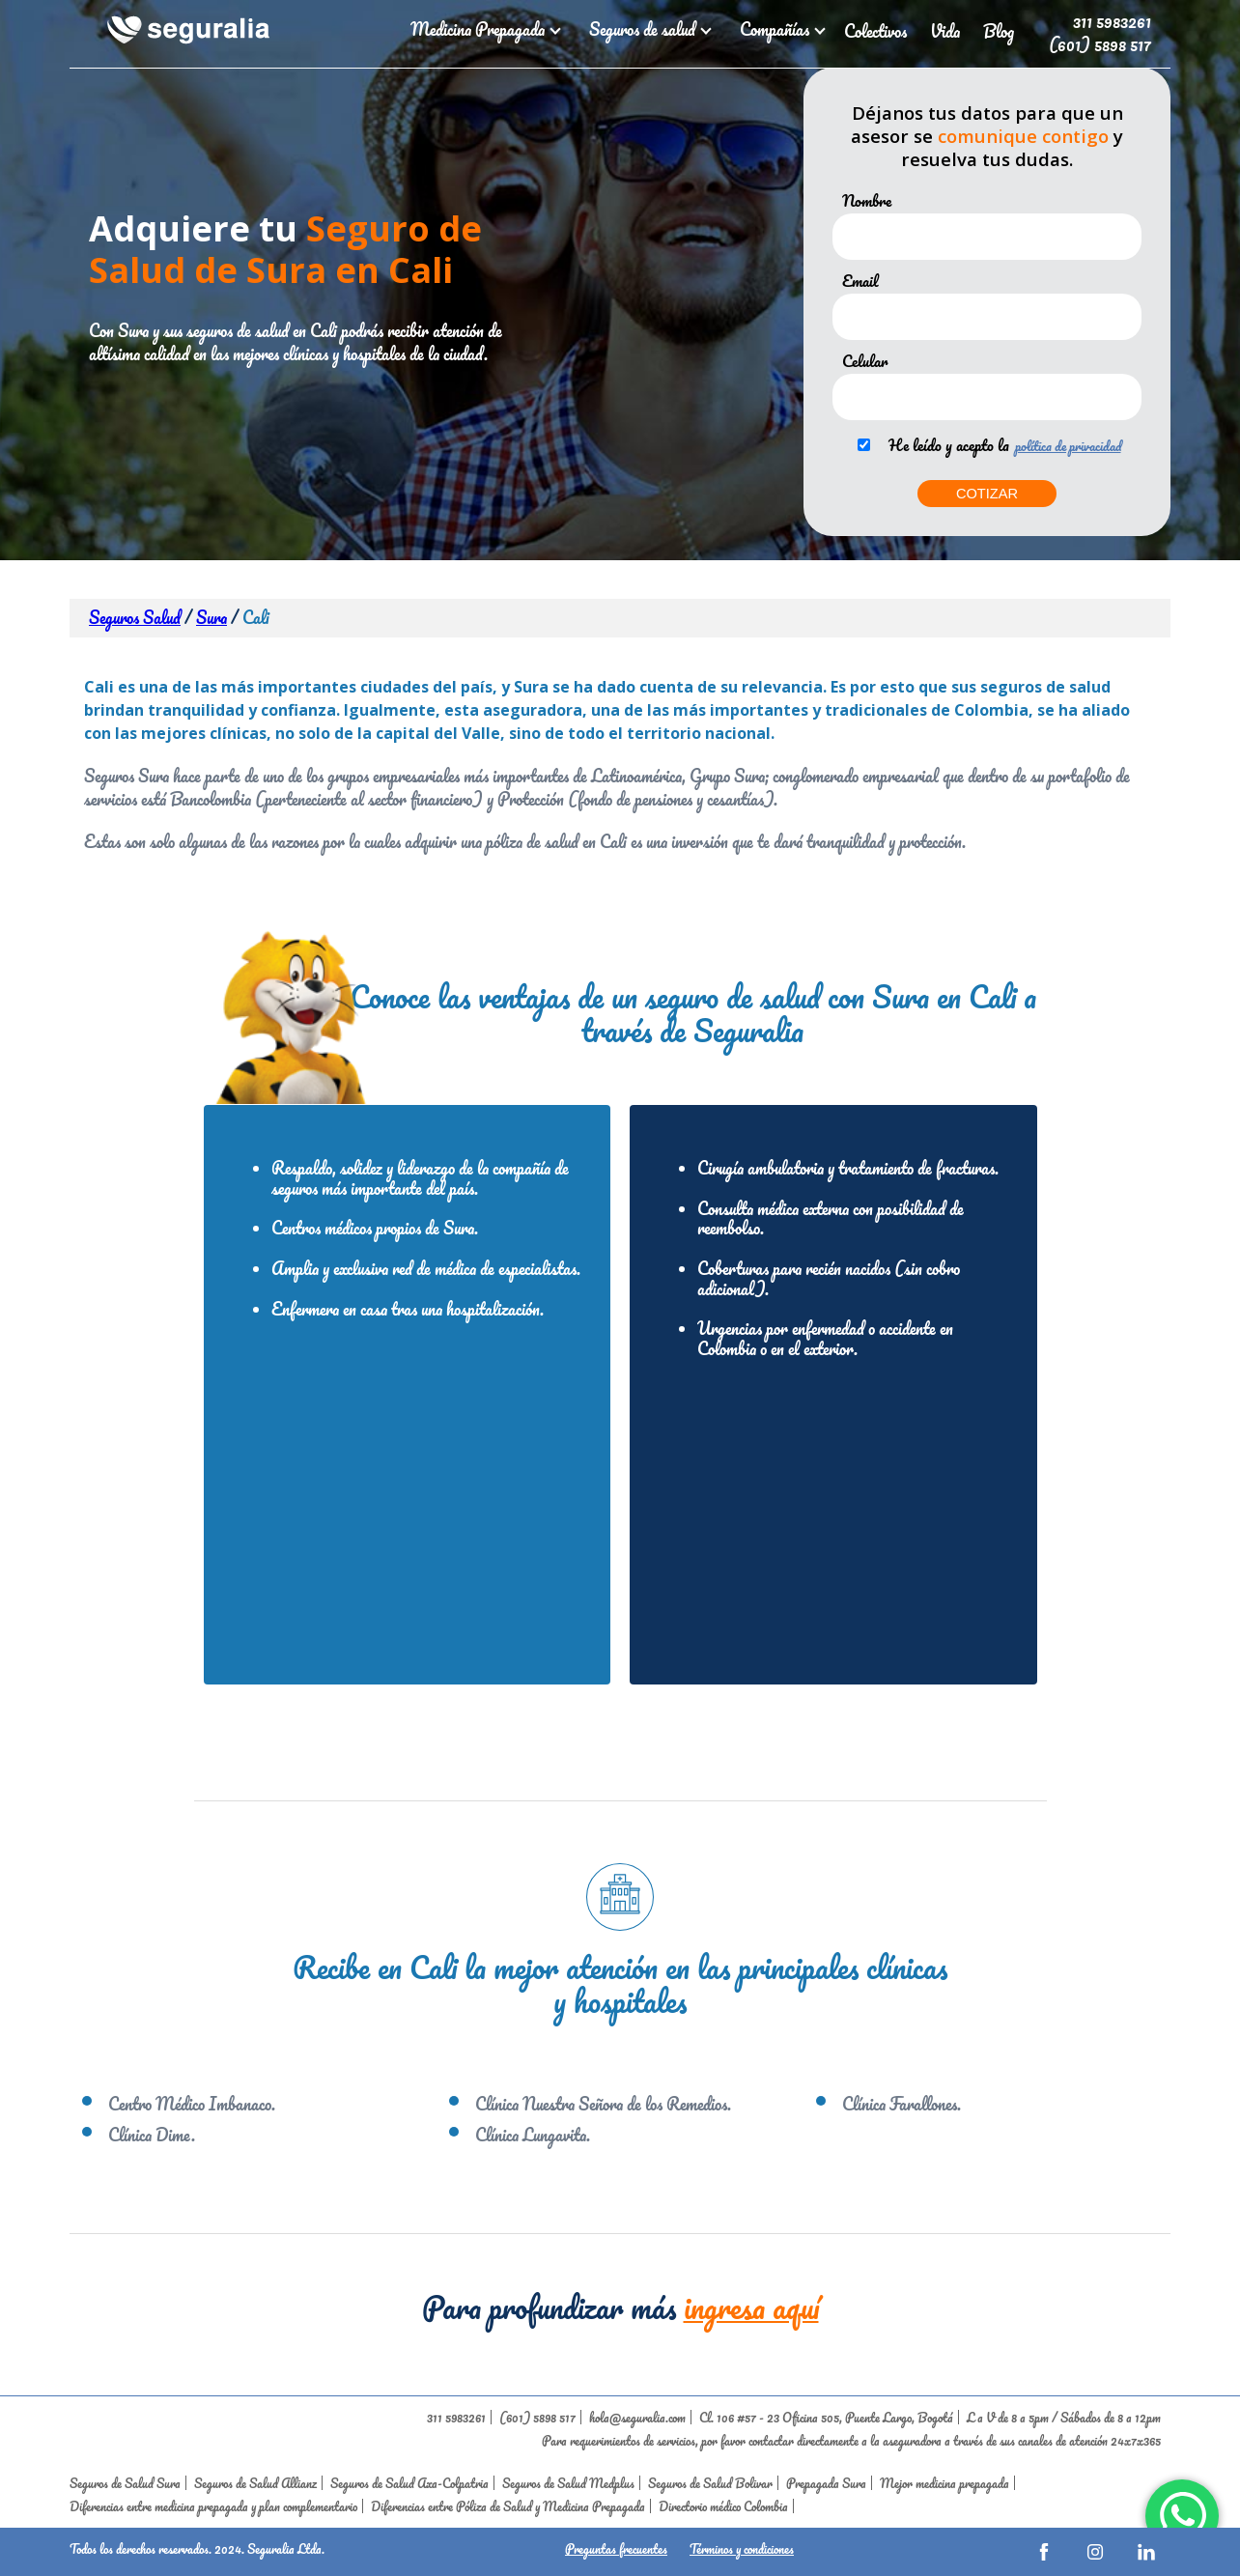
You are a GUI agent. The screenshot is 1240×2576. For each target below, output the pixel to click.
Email (860, 281)
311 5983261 (1112, 21)
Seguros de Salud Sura (125, 2483)
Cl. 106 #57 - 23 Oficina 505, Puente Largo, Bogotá (826, 2417)
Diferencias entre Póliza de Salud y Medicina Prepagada (508, 2506)
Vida (945, 30)
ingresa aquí (751, 2307)
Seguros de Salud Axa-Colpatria (409, 2483)
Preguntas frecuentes (616, 2548)
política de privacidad (1068, 446)
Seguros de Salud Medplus (568, 2483)
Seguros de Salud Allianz (255, 2483)
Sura (211, 618)
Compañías (780, 29)
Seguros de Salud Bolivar (710, 2483)
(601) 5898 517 (1100, 44)
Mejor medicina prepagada (944, 2483)
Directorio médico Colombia (723, 2506)
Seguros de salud (648, 29)
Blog (998, 30)
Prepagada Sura (826, 2483)
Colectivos (875, 30)
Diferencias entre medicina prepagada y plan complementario (213, 2506)
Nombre (866, 200)
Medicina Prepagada (483, 29)
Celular (865, 361)
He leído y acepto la (948, 445)
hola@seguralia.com (637, 2417)
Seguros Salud (135, 618)
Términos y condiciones (742, 2548)
